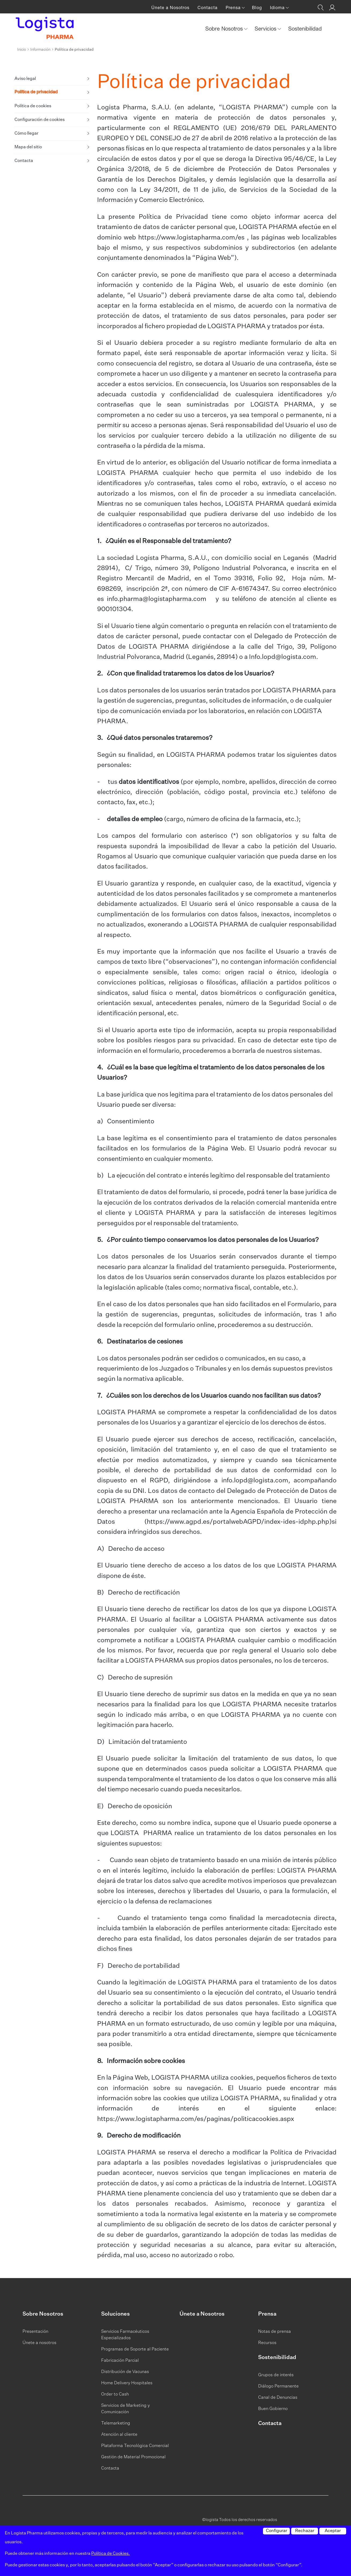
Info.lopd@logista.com (282, 657)
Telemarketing (115, 2423)
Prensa (267, 2314)
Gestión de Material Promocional (133, 2457)
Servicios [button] (266, 28)
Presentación (35, 2332)
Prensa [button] (234, 7)
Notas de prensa (274, 2332)
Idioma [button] (278, 7)
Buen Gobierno (273, 2409)
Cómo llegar (26, 133)
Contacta (208, 7)
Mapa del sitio (28, 147)
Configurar (276, 2531)
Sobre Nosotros (43, 2314)
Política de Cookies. (110, 2554)
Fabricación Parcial (120, 2361)
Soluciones (115, 2314)
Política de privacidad (36, 92)
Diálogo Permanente (278, 2386)
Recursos (267, 2343)
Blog (257, 7)
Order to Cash (115, 2394)
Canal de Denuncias (277, 2398)
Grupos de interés (276, 2375)
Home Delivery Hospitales (126, 2383)
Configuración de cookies (39, 120)
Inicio (21, 49)
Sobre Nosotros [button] (224, 28)
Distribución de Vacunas (125, 2372)
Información (40, 49)
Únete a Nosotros (170, 7)
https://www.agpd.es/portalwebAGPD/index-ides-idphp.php (238, 1522)
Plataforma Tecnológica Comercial (135, 2446)
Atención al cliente (119, 2435)
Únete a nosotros (39, 2343)
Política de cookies (32, 106)
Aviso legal (25, 79)
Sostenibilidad (305, 28)
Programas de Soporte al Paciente (135, 2349)
